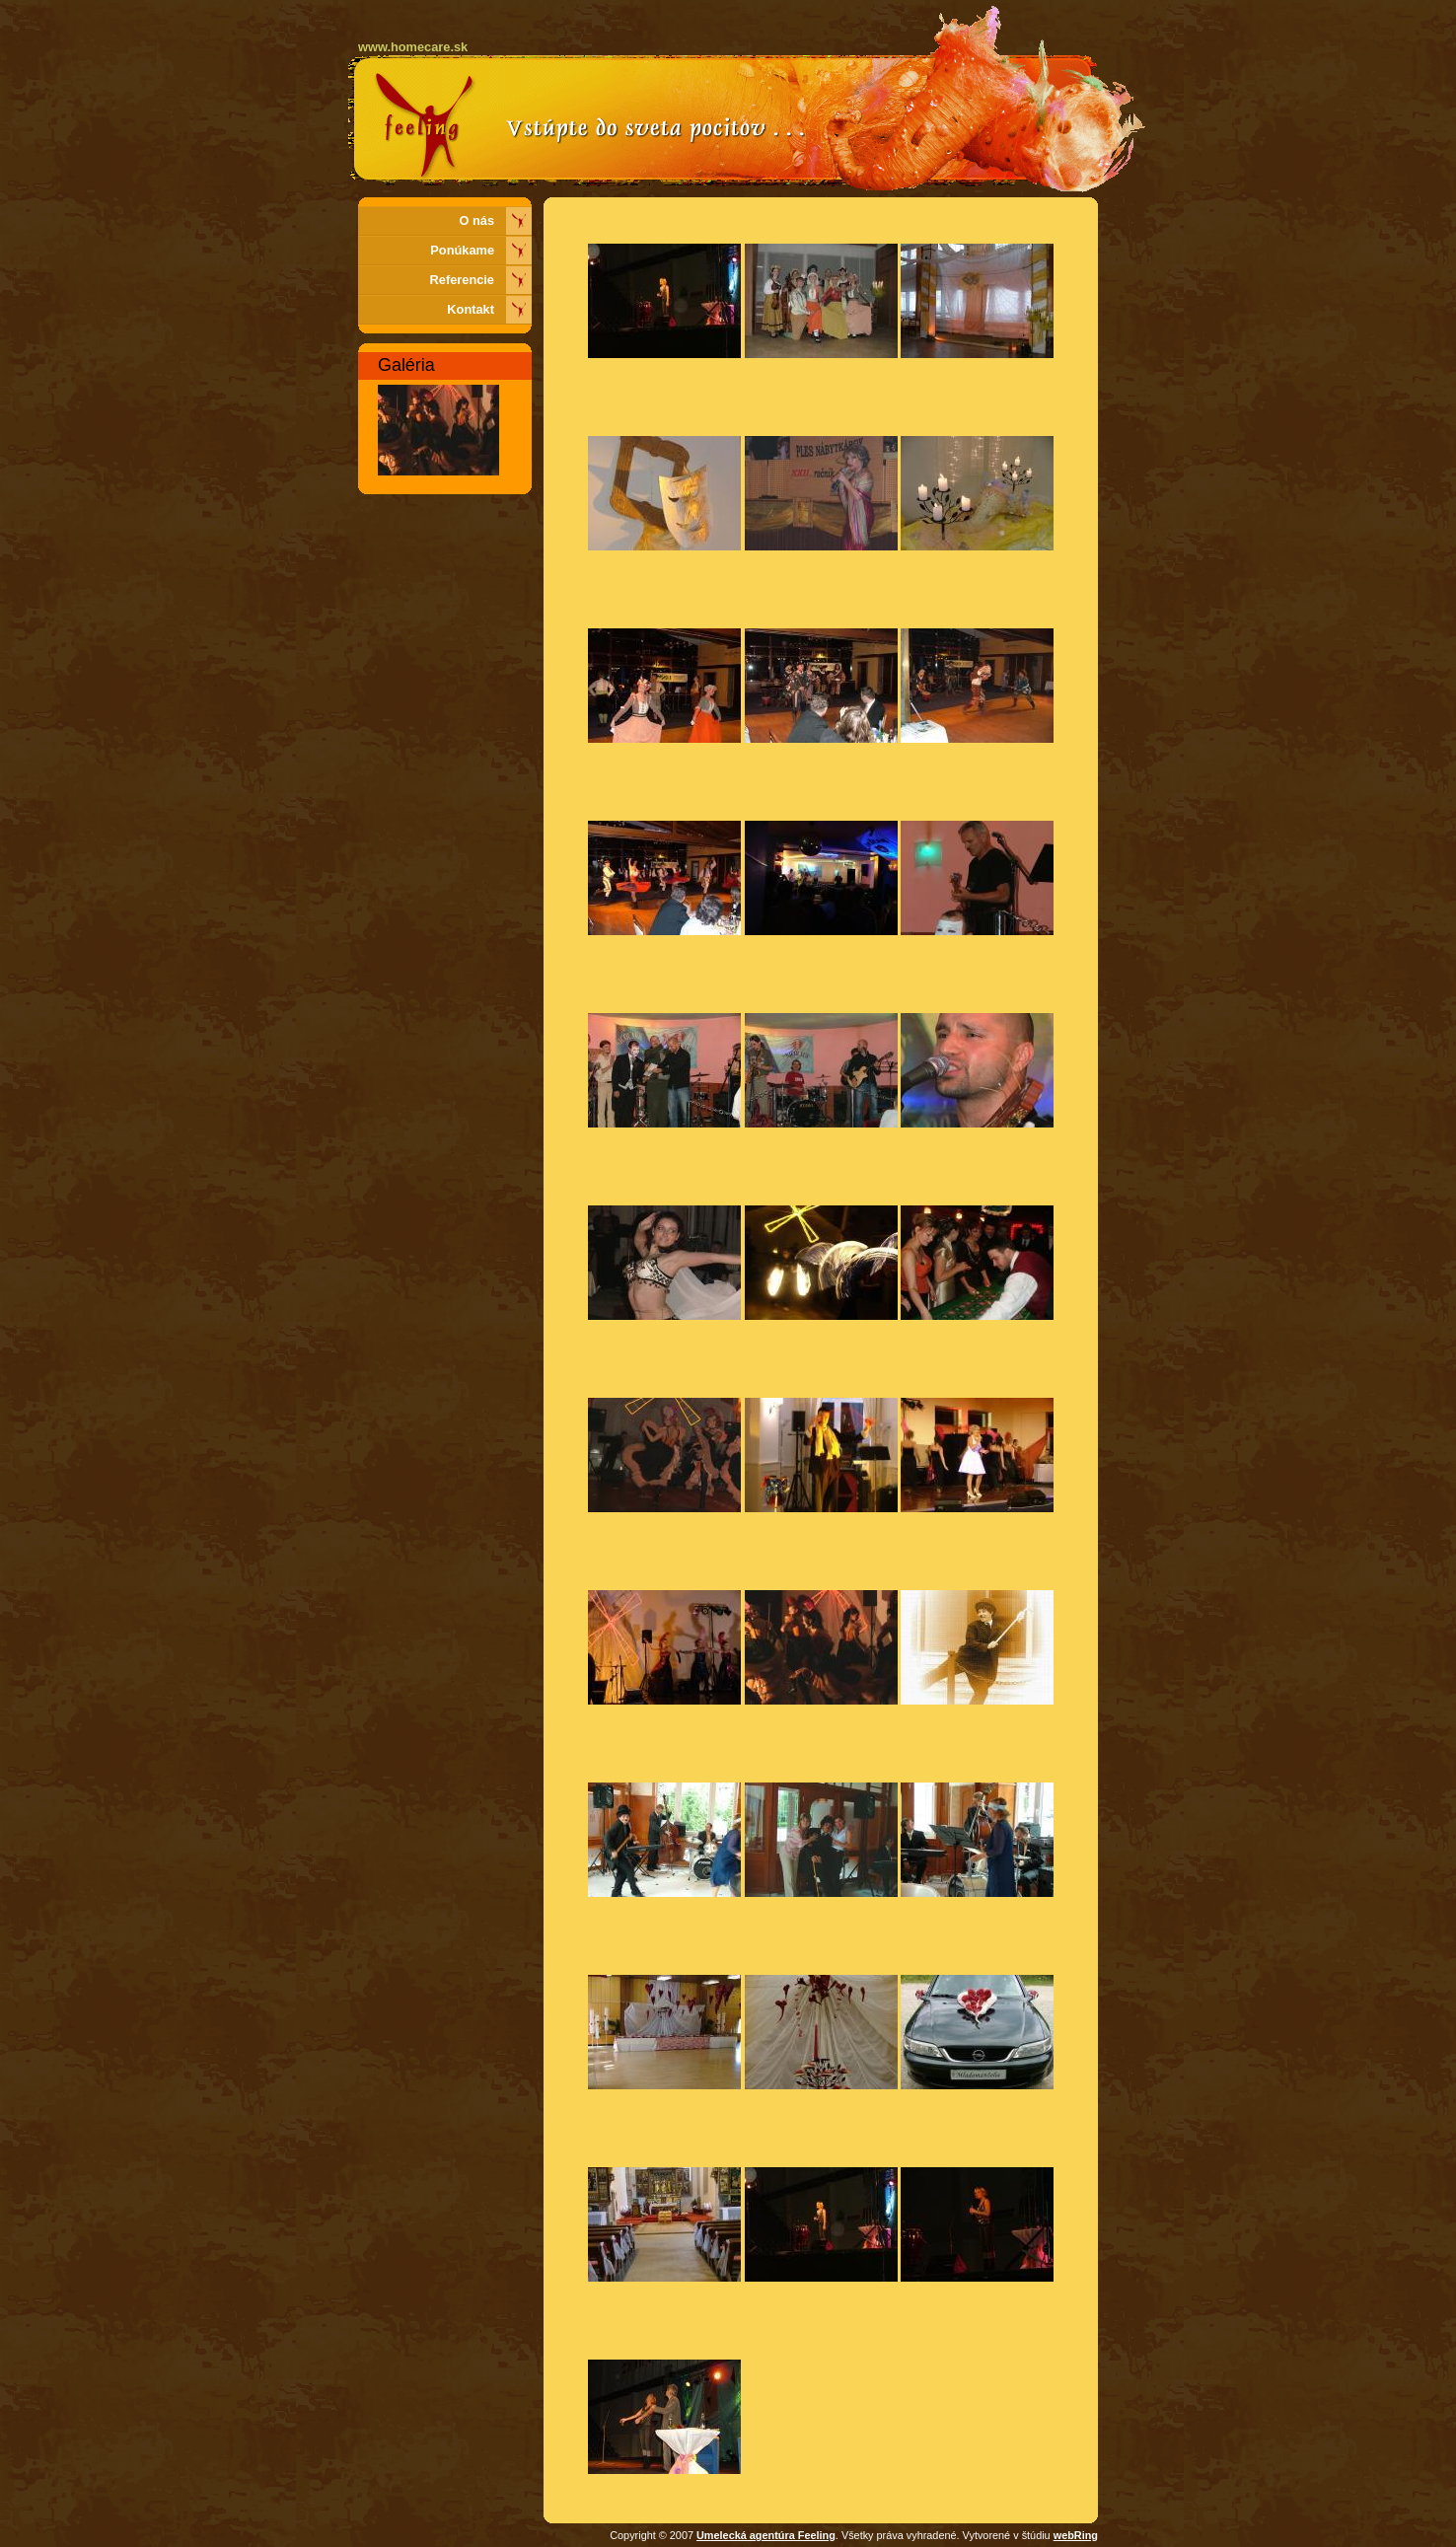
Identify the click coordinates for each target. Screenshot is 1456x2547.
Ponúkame (462, 250)
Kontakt (470, 309)
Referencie (462, 279)
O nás (476, 220)
